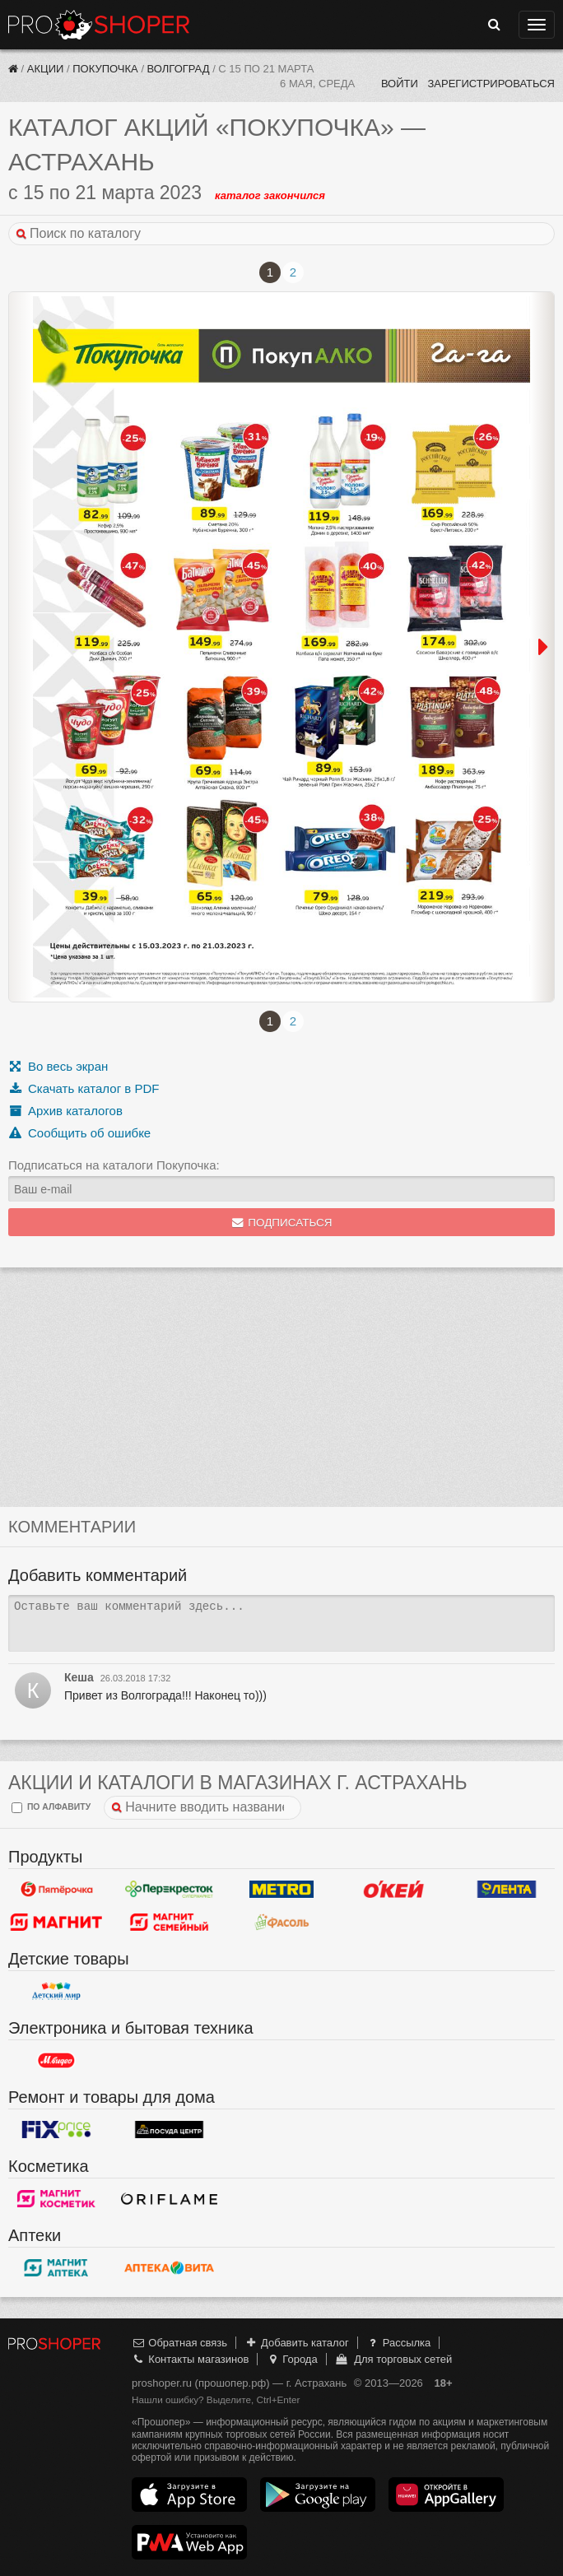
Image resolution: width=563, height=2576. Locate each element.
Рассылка (397, 2343)
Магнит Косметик (56, 2199)
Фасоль (282, 1922)
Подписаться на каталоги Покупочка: (114, 1165)
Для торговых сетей (393, 2359)
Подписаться (282, 1222)
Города (292, 2359)
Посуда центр (169, 2129)
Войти (399, 83)
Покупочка (105, 69)
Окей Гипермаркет (393, 1889)
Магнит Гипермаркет (169, 1922)
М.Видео (56, 2060)
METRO (282, 1889)
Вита (169, 2268)
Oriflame (169, 2199)
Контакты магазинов (190, 2359)
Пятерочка (56, 1889)
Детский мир (56, 1991)
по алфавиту (51, 1807)
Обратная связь (179, 2343)
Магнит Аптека (56, 2268)
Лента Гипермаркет (506, 1889)
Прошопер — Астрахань (98, 24)
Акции (45, 69)
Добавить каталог (296, 2343)
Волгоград (178, 69)
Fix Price (56, 2129)
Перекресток (169, 1889)
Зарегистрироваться (491, 83)
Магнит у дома (56, 1922)
